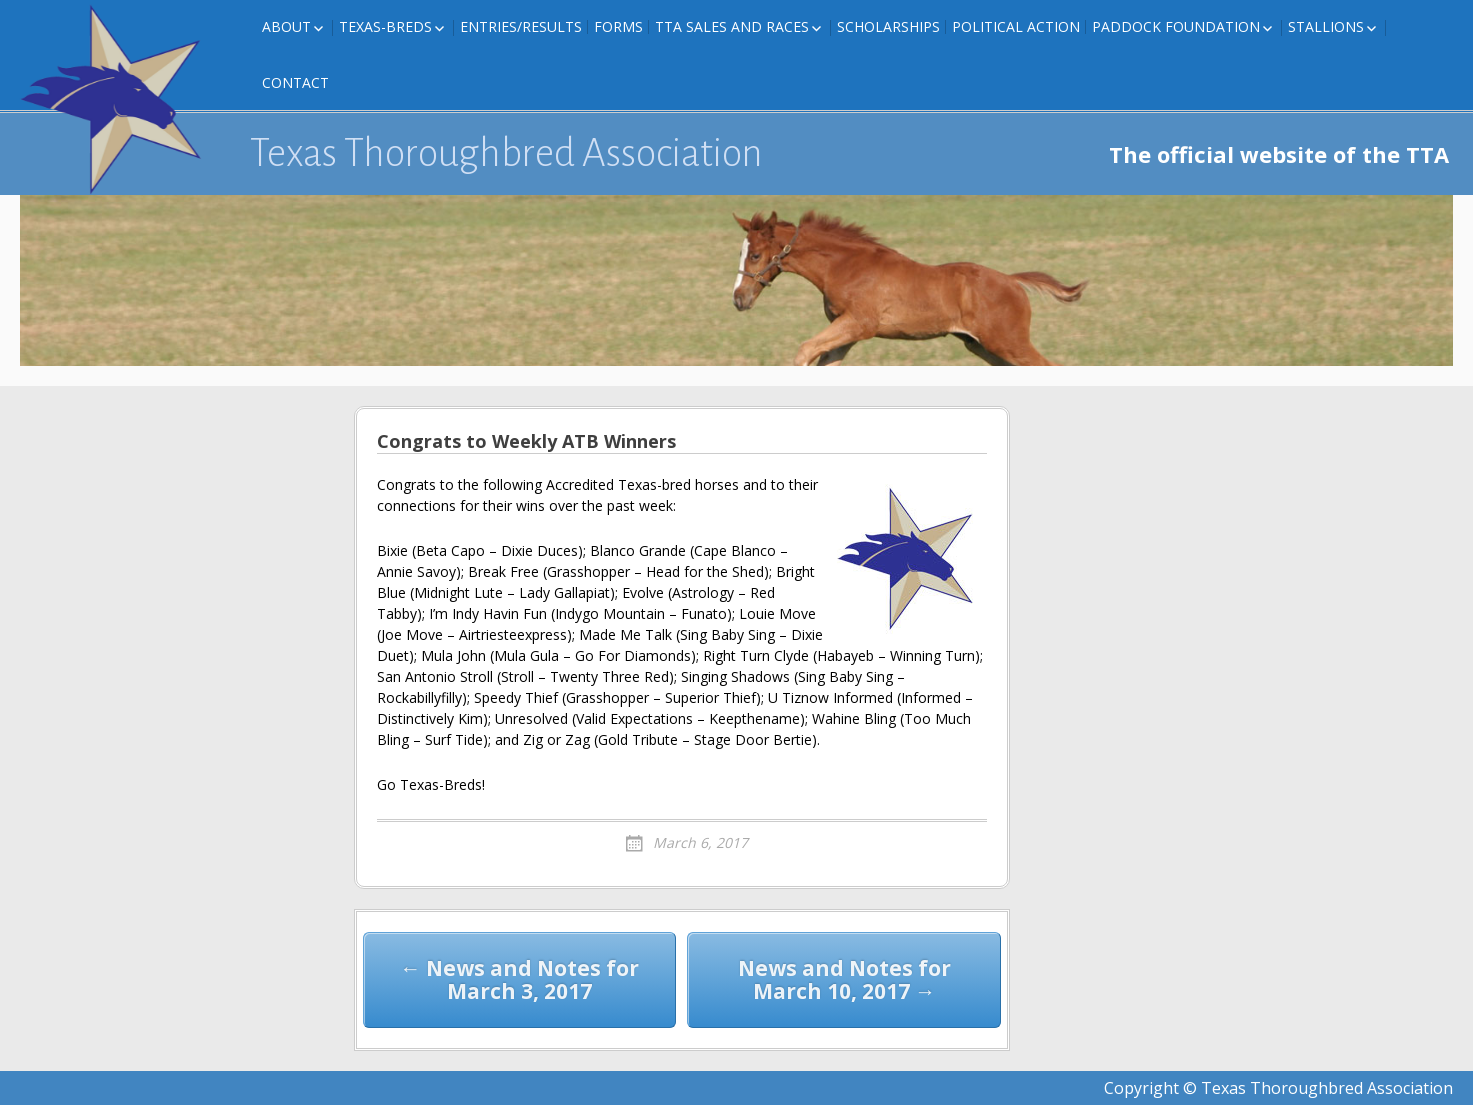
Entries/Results (521, 26)
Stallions (1326, 26)
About (286, 26)
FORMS (618, 26)
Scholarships (888, 26)
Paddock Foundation (1176, 26)
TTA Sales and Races (732, 26)
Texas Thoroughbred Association (506, 153)
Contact (295, 82)
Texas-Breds (385, 26)
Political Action (1016, 26)
